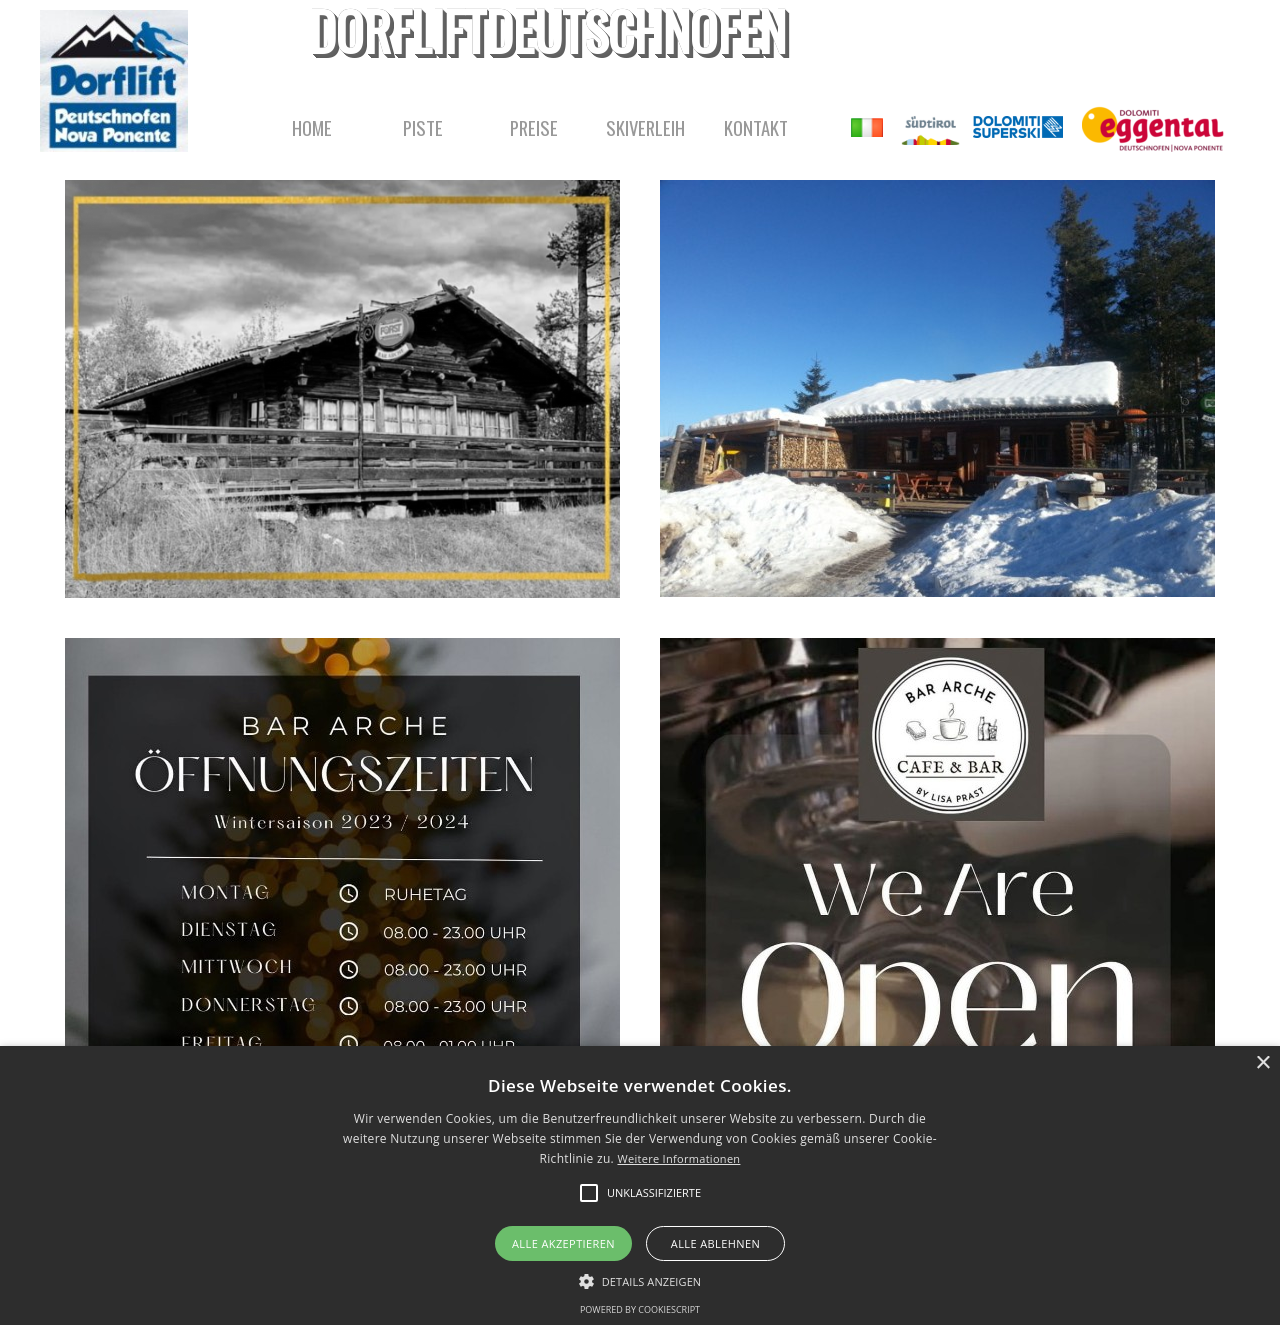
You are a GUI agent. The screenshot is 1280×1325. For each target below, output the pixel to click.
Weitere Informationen (678, 1158)
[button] (640, 1279)
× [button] (1262, 1063)
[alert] (640, 1185)
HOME (312, 127)
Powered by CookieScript (640, 1309)
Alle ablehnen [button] (715, 1243)
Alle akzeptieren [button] (563, 1243)
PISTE (423, 127)
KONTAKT (756, 127)
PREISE (534, 127)
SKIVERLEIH (645, 127)
